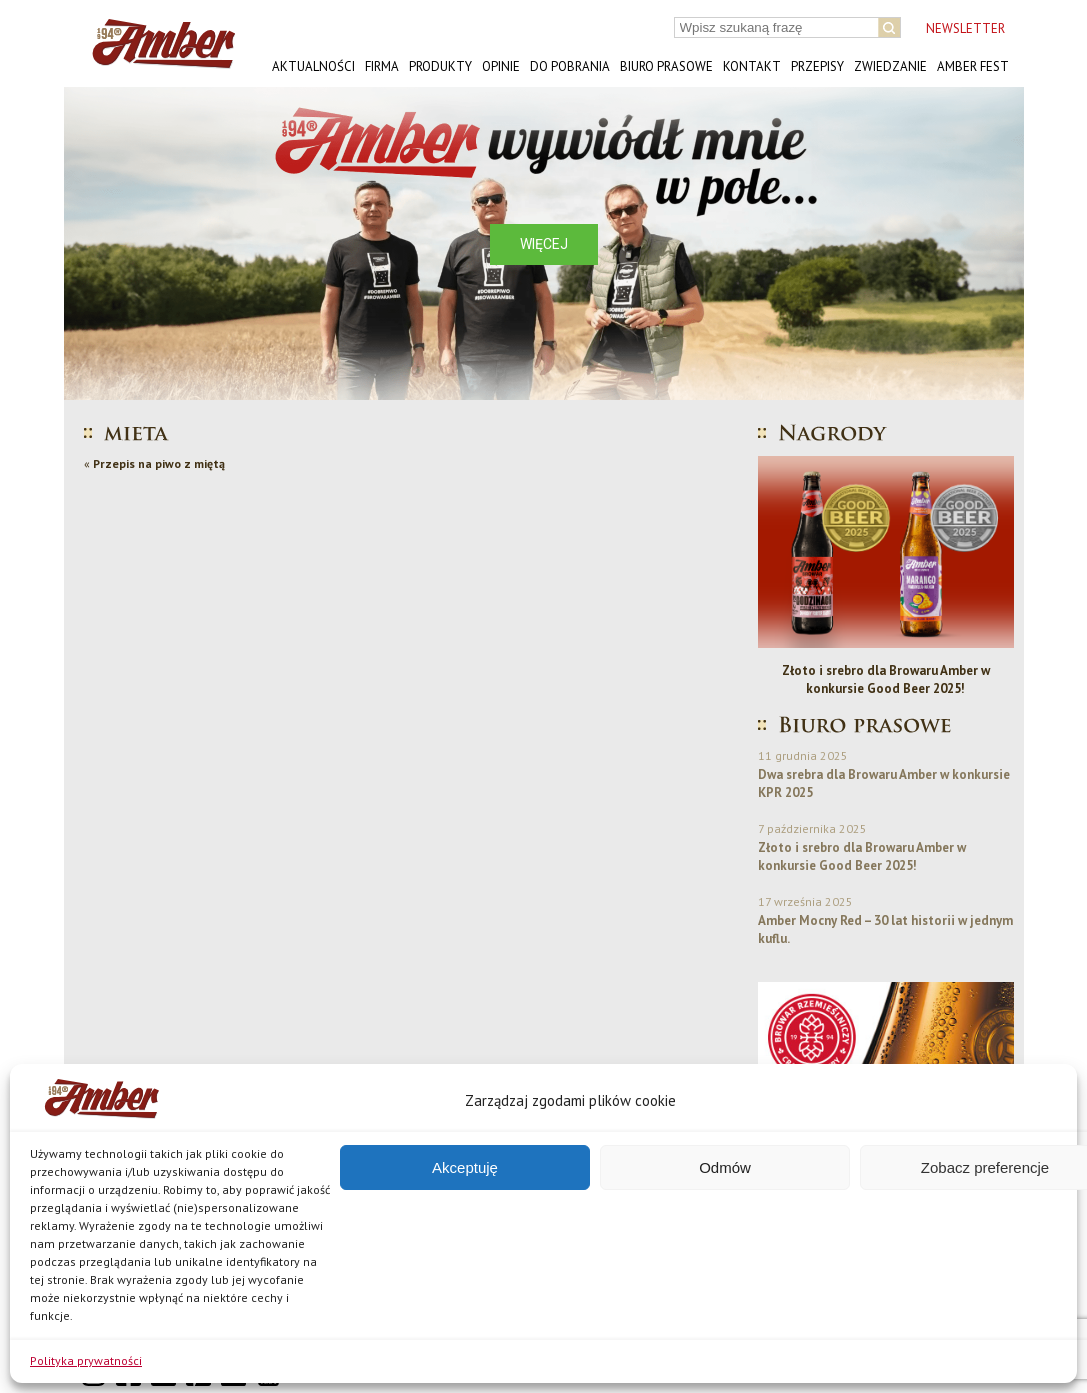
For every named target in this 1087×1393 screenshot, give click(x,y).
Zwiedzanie (890, 66)
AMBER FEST (973, 66)
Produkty (440, 66)
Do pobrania (570, 66)
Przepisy (817, 66)
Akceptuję (465, 1167)
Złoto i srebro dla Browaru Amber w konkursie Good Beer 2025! (886, 679)
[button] (95, 243)
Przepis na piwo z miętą (159, 463)
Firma (382, 66)
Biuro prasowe (666, 66)
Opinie (501, 66)
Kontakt (752, 66)
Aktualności (313, 66)
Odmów (725, 1167)
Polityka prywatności (86, 1360)
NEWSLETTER (965, 28)
